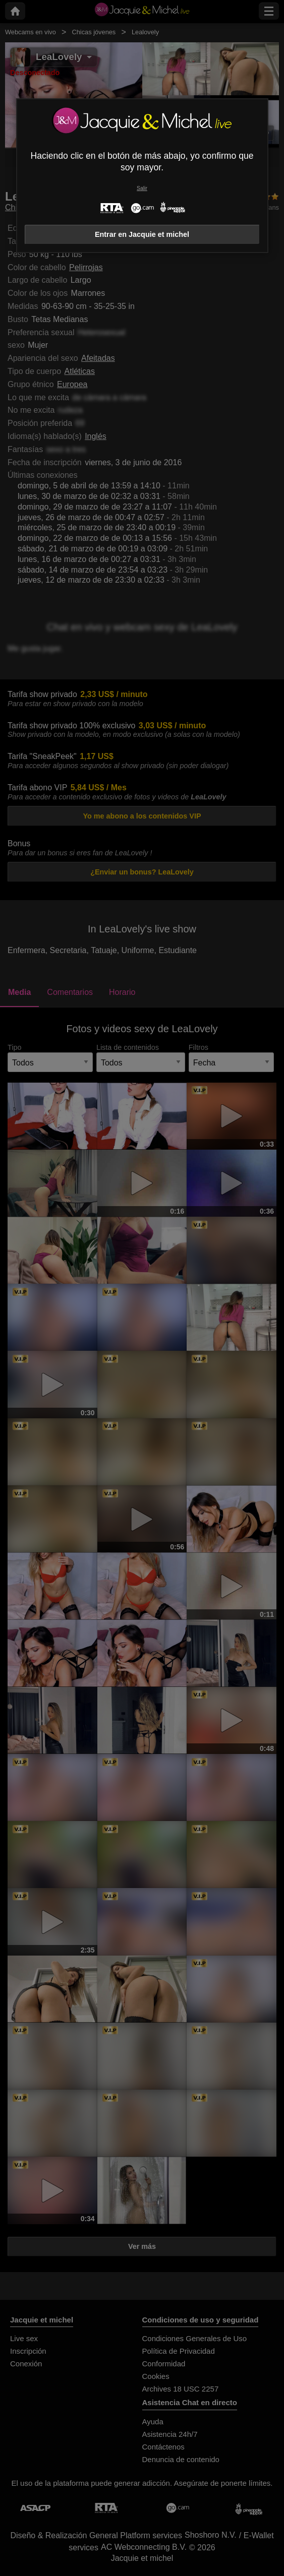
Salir (142, 188)
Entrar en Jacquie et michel (142, 234)
